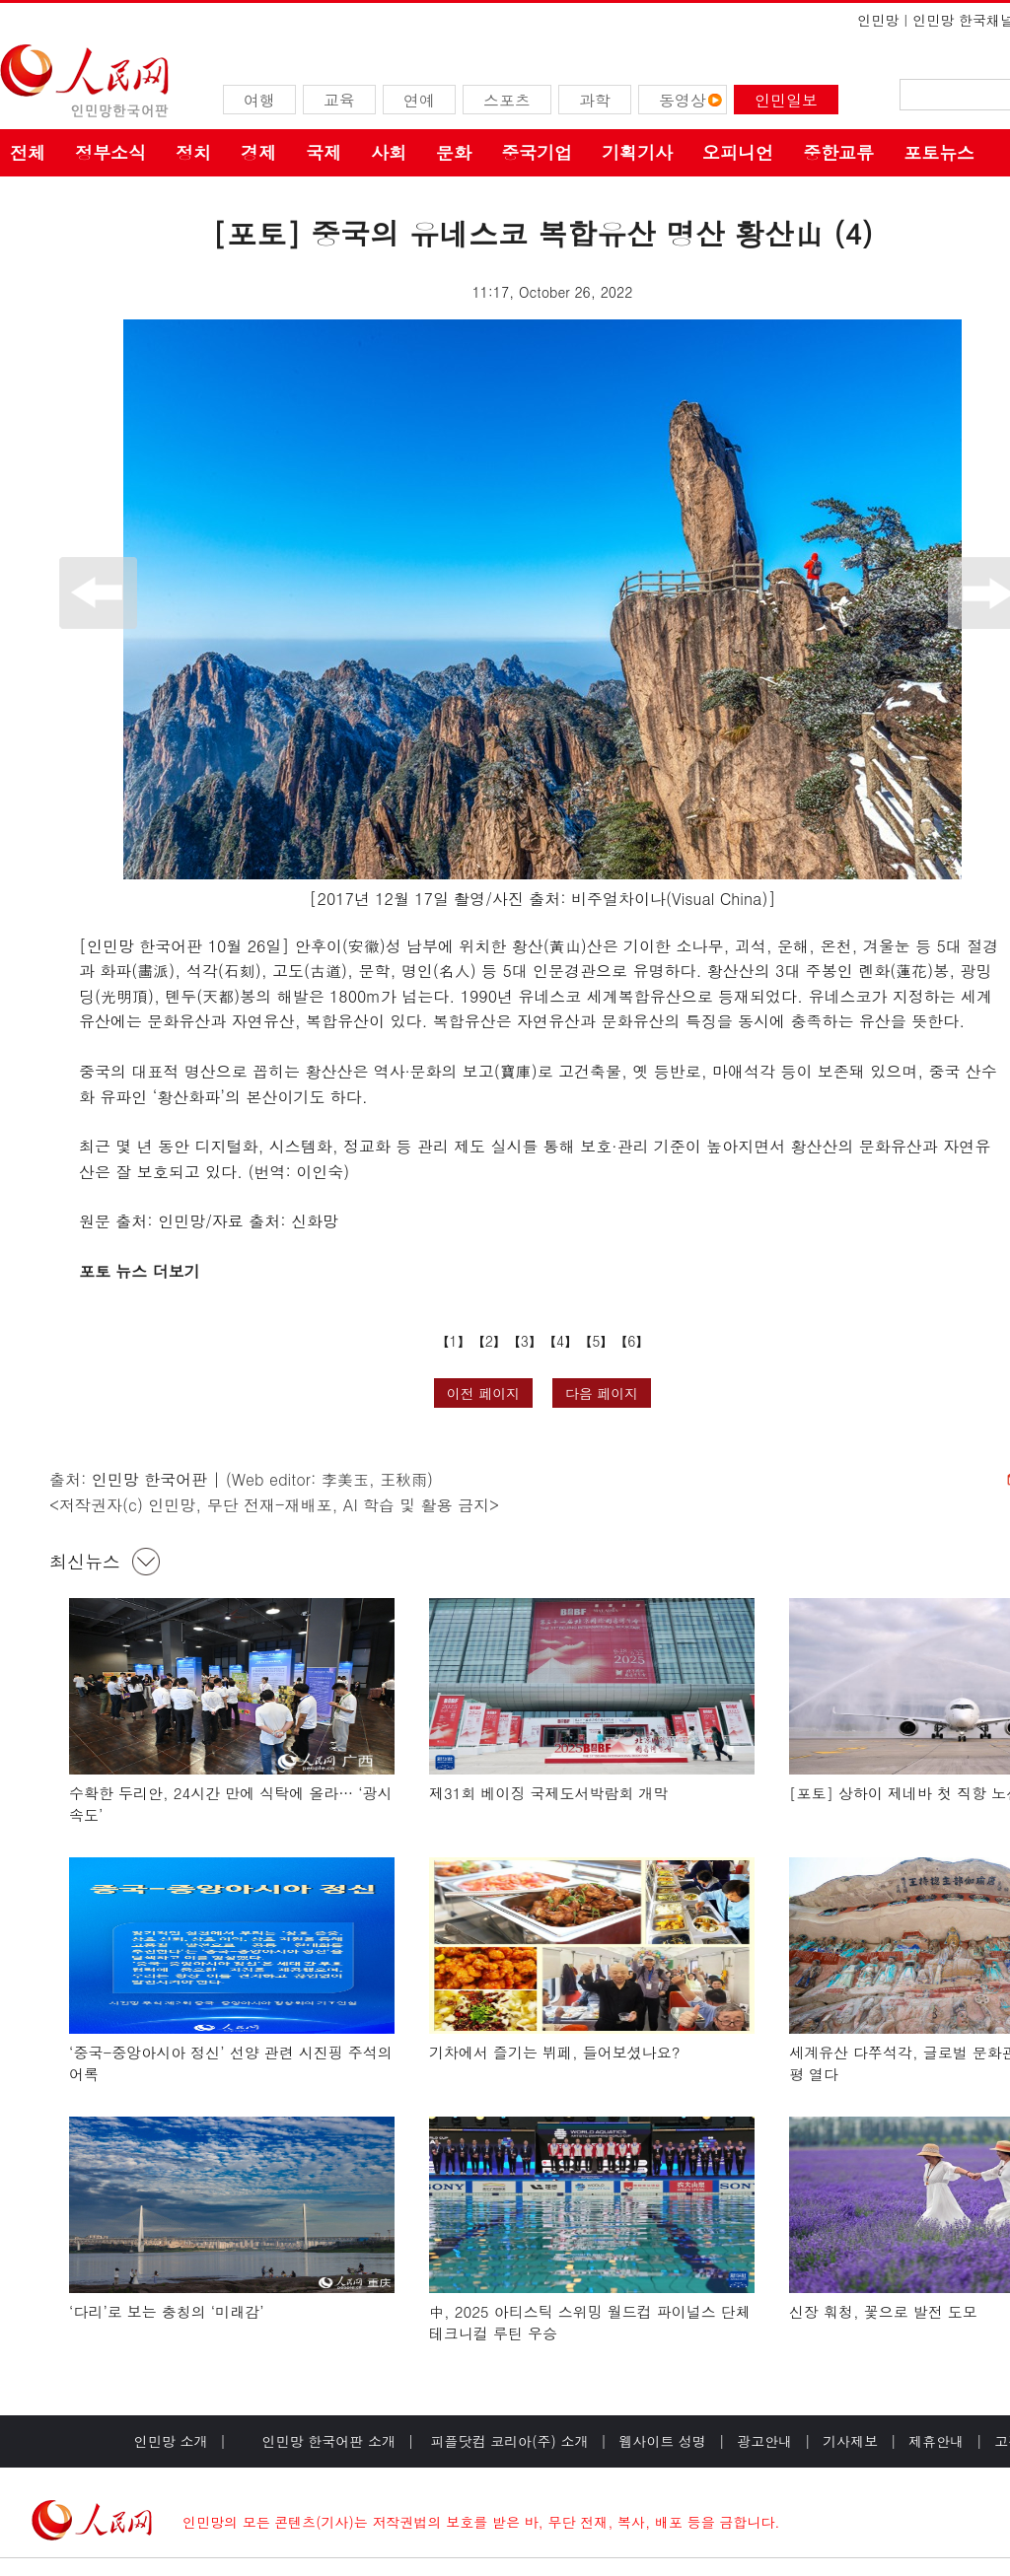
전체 (27, 152)
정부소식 (110, 152)
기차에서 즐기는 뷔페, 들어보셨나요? (554, 2052)
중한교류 (838, 152)
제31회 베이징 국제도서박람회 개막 (549, 1792)
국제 (323, 152)
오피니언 (737, 152)
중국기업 (536, 152)
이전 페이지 (484, 1393)
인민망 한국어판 (149, 1479)
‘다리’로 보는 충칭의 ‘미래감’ (166, 2311)
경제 (258, 152)
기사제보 (850, 2441)
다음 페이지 (602, 1393)
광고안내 (764, 2441)
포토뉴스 (938, 152)
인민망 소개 (171, 2441)
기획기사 (637, 152)
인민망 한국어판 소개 (329, 2441)
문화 (453, 152)
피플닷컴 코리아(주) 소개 (507, 2441)
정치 (193, 152)
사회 (388, 152)
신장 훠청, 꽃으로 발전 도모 (883, 2311)
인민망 (878, 20)
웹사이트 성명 (662, 2441)
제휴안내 (936, 2441)
